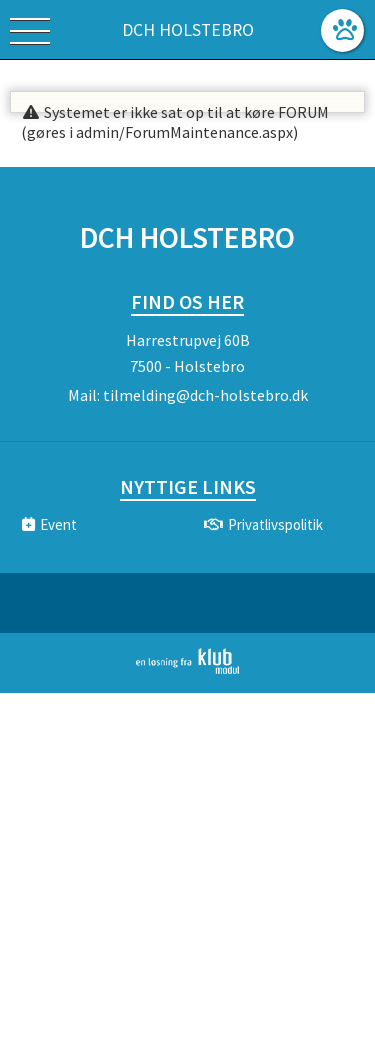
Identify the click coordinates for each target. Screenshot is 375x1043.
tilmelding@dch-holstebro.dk (205, 395)
